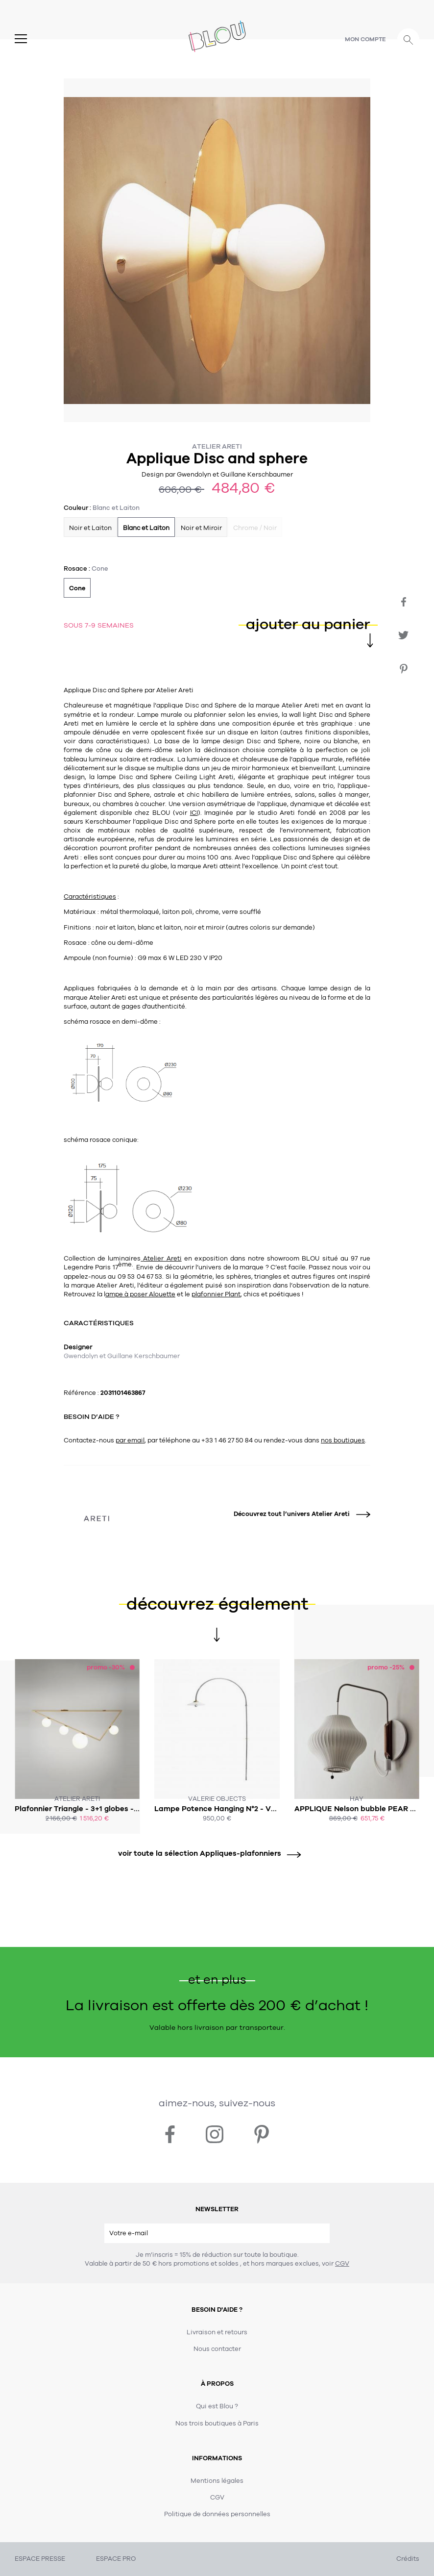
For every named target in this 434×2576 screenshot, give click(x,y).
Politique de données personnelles (217, 2514)
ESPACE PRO (116, 2558)
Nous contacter (217, 2349)
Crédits (407, 2558)
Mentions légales (217, 2480)
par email (130, 1440)
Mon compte (365, 39)
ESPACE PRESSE (40, 2558)
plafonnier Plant (216, 1294)
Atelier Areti (217, 446)
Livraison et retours (217, 2332)
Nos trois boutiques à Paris (217, 2423)
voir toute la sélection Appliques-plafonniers (206, 1853)
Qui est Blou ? (217, 2406)
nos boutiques (343, 1440)
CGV (342, 2263)
